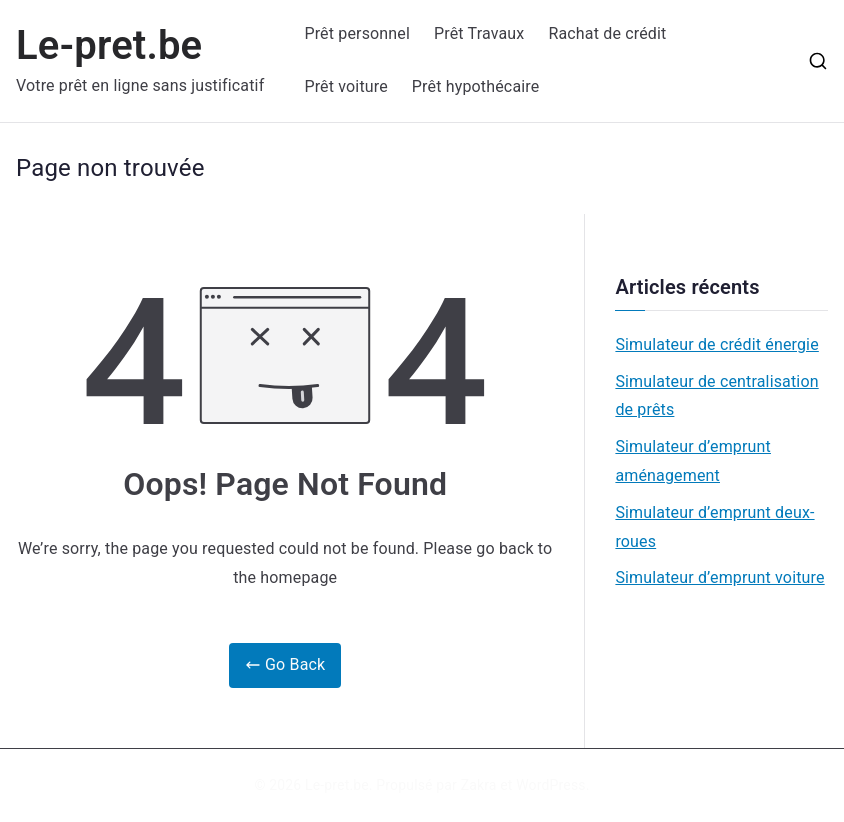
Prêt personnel (357, 33)
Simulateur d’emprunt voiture (719, 577)
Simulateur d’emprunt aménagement (693, 461)
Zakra (479, 785)
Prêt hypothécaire (476, 86)
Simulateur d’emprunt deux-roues (714, 527)
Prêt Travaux (479, 33)
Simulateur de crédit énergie (716, 344)
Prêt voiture (345, 86)
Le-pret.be (109, 45)
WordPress (550, 785)
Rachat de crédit (607, 33)
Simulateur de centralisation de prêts (716, 396)
